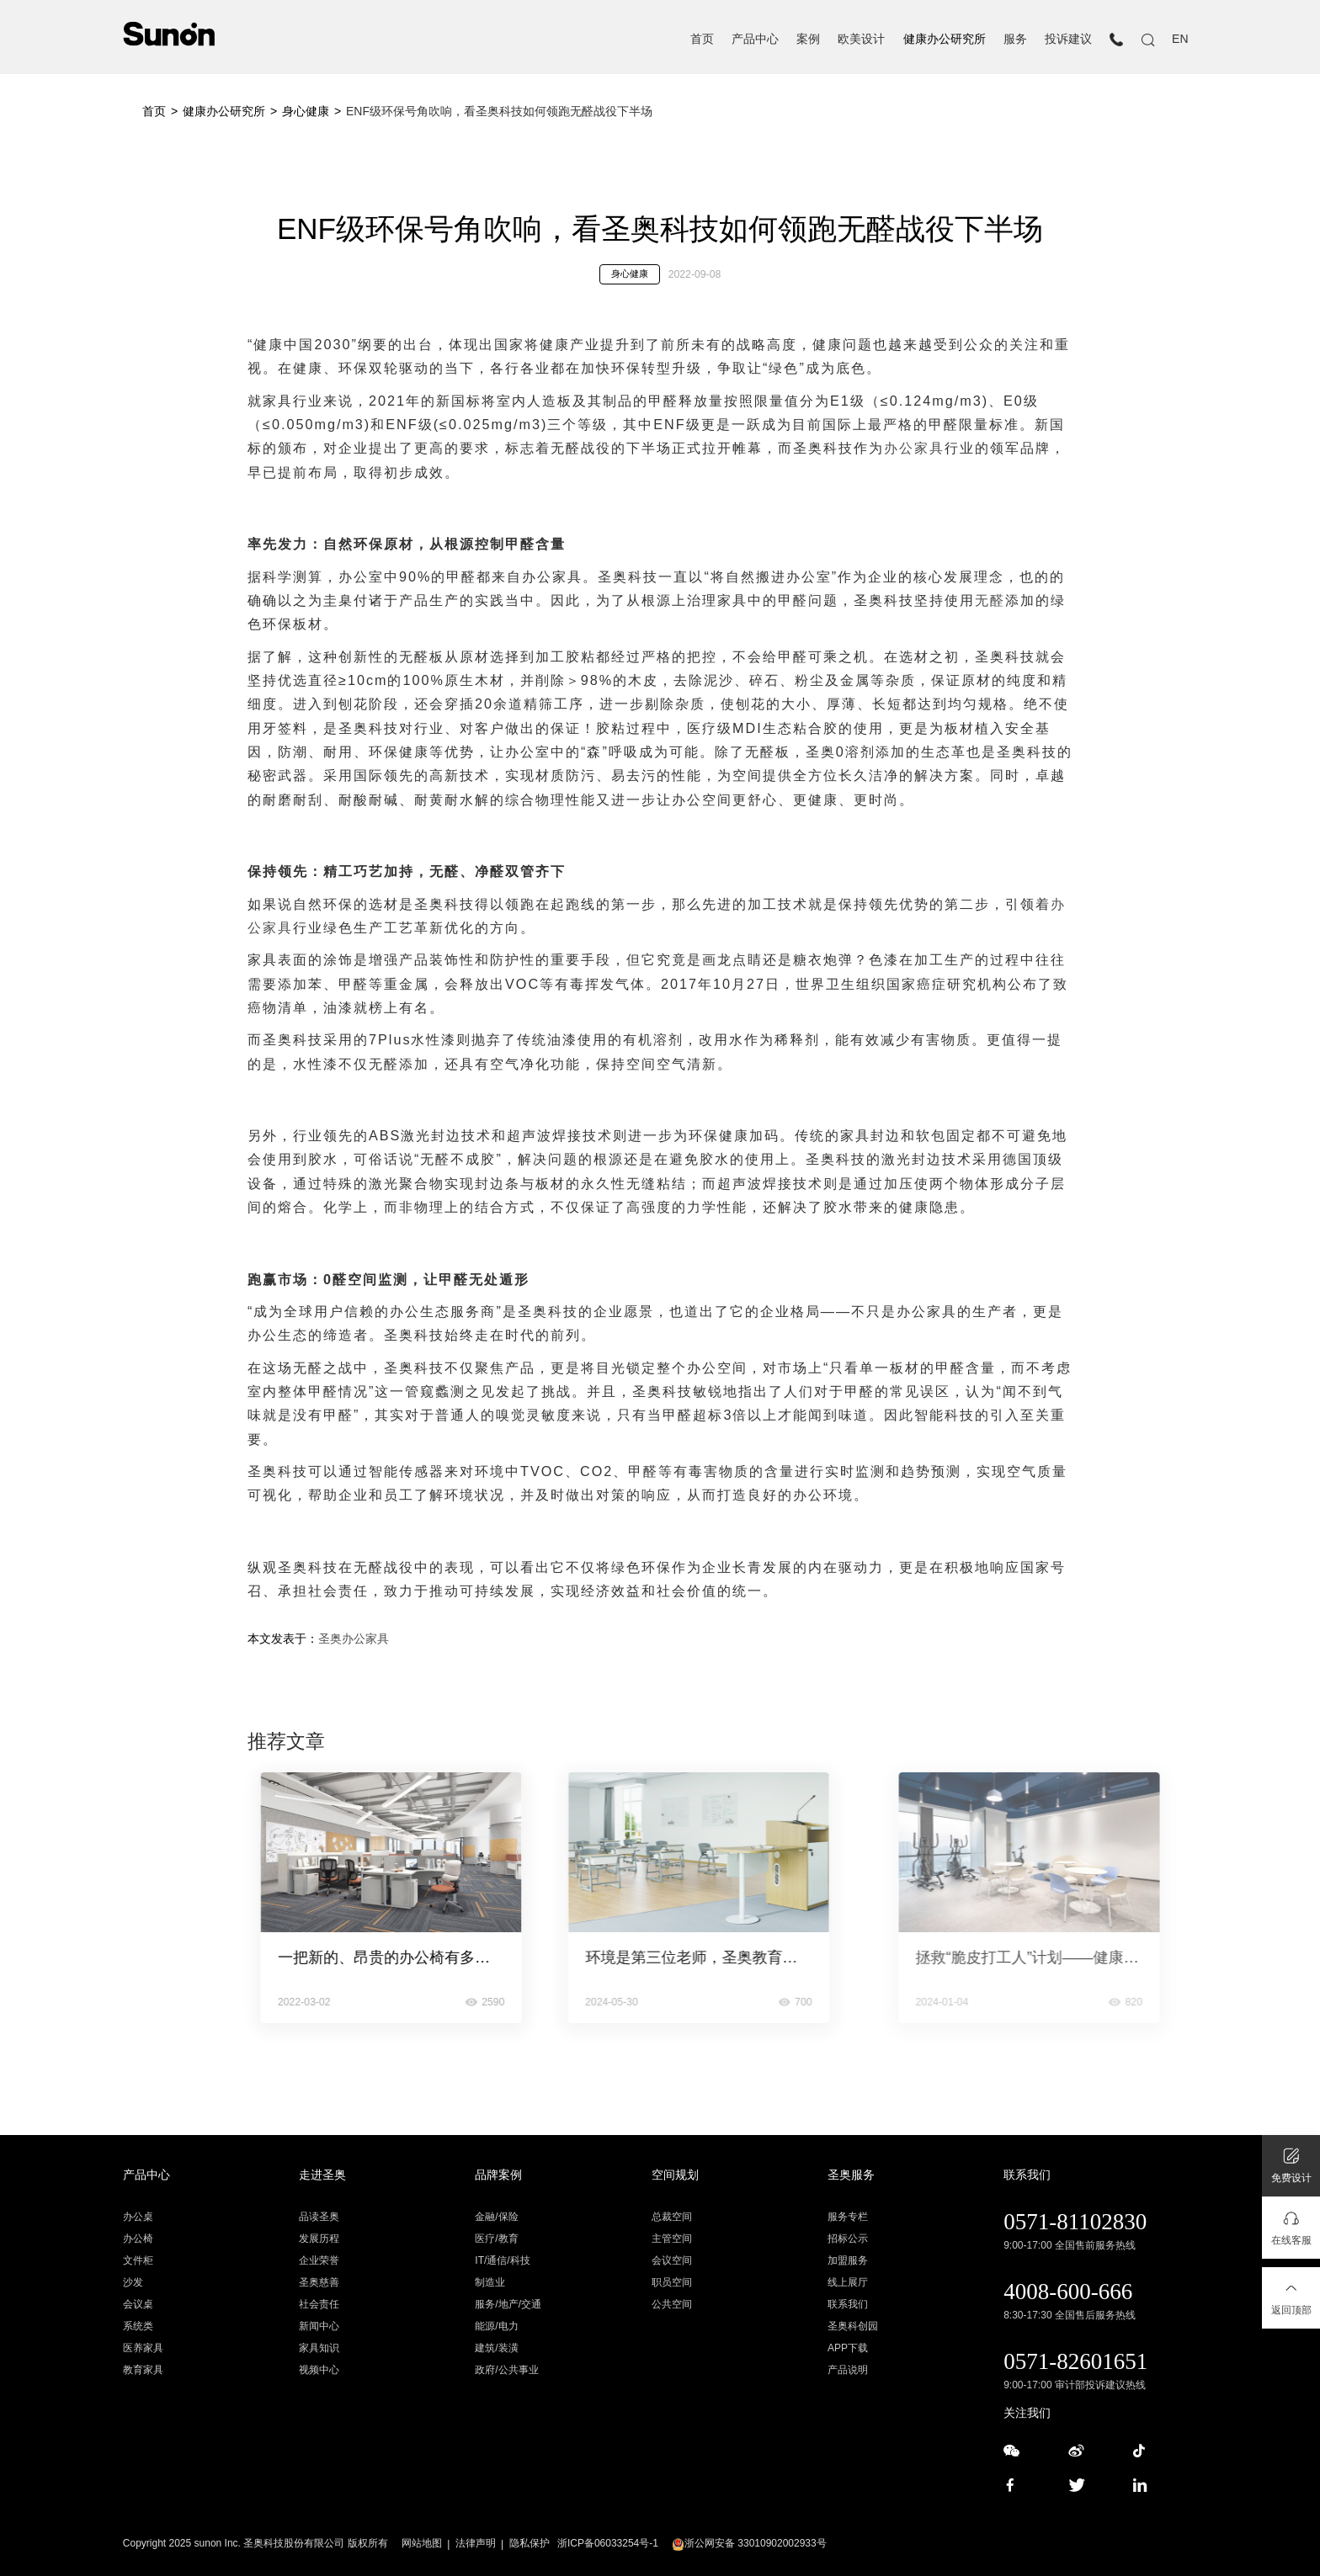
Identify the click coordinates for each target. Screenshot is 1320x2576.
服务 (1015, 39)
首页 (702, 39)
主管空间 (672, 2238)
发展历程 (319, 2238)
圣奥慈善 (319, 2282)
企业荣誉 (319, 2260)
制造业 (490, 2282)
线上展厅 (848, 2282)
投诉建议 (1068, 39)
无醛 (990, 600)
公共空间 (672, 2304)
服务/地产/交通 (508, 2304)
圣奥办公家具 (353, 1638)
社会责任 (319, 2304)
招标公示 (848, 2238)
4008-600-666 (1067, 2291)
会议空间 (672, 2260)
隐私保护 (529, 2543)
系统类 (138, 2326)
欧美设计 (861, 39)
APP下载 (848, 2348)
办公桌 (138, 2217)
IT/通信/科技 (502, 2260)
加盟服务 (848, 2260)
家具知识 (319, 2348)
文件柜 (138, 2260)
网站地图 (422, 2543)
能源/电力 (496, 2326)
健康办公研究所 (944, 39)
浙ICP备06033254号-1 (607, 2543)
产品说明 (848, 2370)
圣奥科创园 (853, 2326)
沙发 (133, 2282)
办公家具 (914, 447)
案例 (808, 39)
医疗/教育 (496, 2238)
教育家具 (143, 2370)
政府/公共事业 (506, 2370)
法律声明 (475, 2543)
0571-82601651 (1075, 2361)
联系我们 (848, 2304)
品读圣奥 (319, 2217)
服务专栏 (848, 2217)
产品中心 (755, 39)
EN (1180, 39)
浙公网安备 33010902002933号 (749, 2543)
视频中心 (319, 2370)
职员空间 (672, 2282)
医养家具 (143, 2348)
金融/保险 (496, 2217)
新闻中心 (319, 2326)
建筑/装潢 (496, 2348)
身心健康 (305, 111)
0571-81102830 (1075, 2221)
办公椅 (138, 2238)
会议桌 (138, 2304)
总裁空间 (672, 2217)
